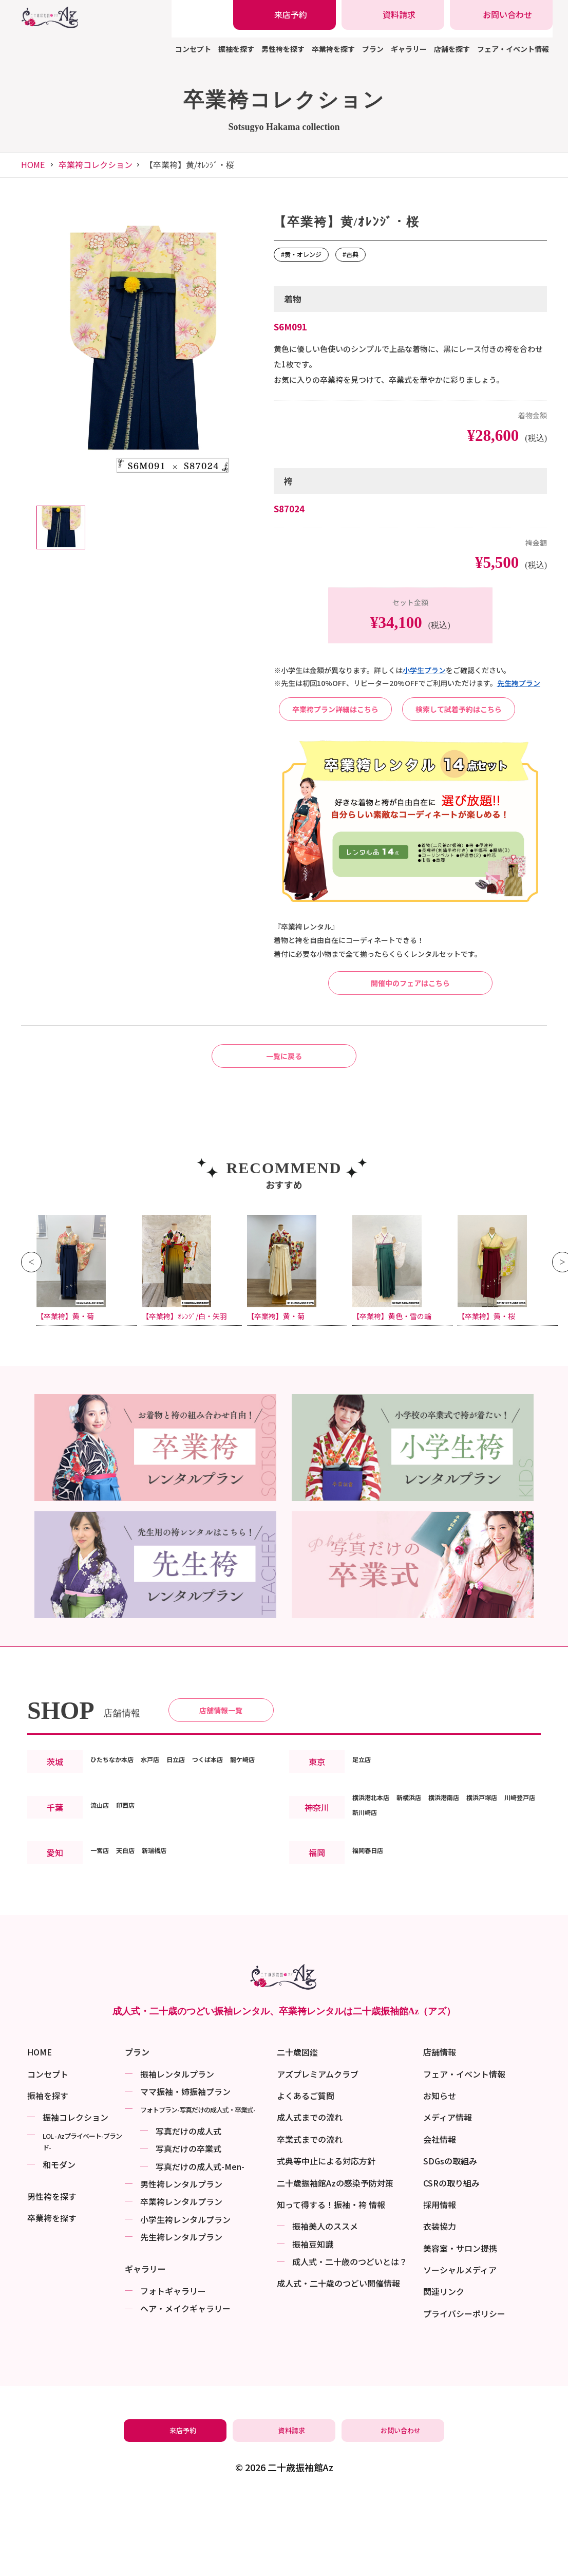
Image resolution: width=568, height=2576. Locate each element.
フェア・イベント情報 (513, 49)
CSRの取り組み (451, 2264)
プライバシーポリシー (464, 2395)
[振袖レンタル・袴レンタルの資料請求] (393, 15)
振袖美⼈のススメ (325, 2308)
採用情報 (439, 2286)
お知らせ (439, 2177)
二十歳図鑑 (297, 2134)
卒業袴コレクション (95, 164)
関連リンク (443, 2373)
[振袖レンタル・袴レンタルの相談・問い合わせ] (501, 15)
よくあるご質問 (305, 2177)
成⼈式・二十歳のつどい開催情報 (338, 2365)
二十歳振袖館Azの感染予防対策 (335, 2264)
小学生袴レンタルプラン (185, 2301)
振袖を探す (236, 49)
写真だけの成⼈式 (188, 2213)
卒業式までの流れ (310, 2221)
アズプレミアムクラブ (317, 2155)
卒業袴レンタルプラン (181, 2283)
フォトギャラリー (173, 2372)
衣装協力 (439, 2308)
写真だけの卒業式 (188, 2231)
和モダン (59, 2246)
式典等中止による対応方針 (326, 2243)
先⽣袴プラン (518, 683)
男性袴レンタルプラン (181, 2265)
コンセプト (193, 49)
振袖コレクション (75, 2199)
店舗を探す (452, 49)
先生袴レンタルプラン (181, 2319)
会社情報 (439, 2221)
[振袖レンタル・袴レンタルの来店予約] (284, 15)
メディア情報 (447, 2199)
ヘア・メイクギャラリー (185, 2390)
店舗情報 (439, 2134)
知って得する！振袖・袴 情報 (331, 2286)
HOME (33, 164)
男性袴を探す (283, 49)
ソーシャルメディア (460, 2352)
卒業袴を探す (333, 49)
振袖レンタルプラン (177, 2155)
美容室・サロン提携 (460, 2330)
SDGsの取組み (450, 2243)
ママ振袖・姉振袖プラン (185, 2173)
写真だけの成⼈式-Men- (200, 2248)
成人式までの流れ (310, 2199)
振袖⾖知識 (312, 2326)
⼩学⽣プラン (424, 670)
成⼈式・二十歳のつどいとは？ (349, 2344)
